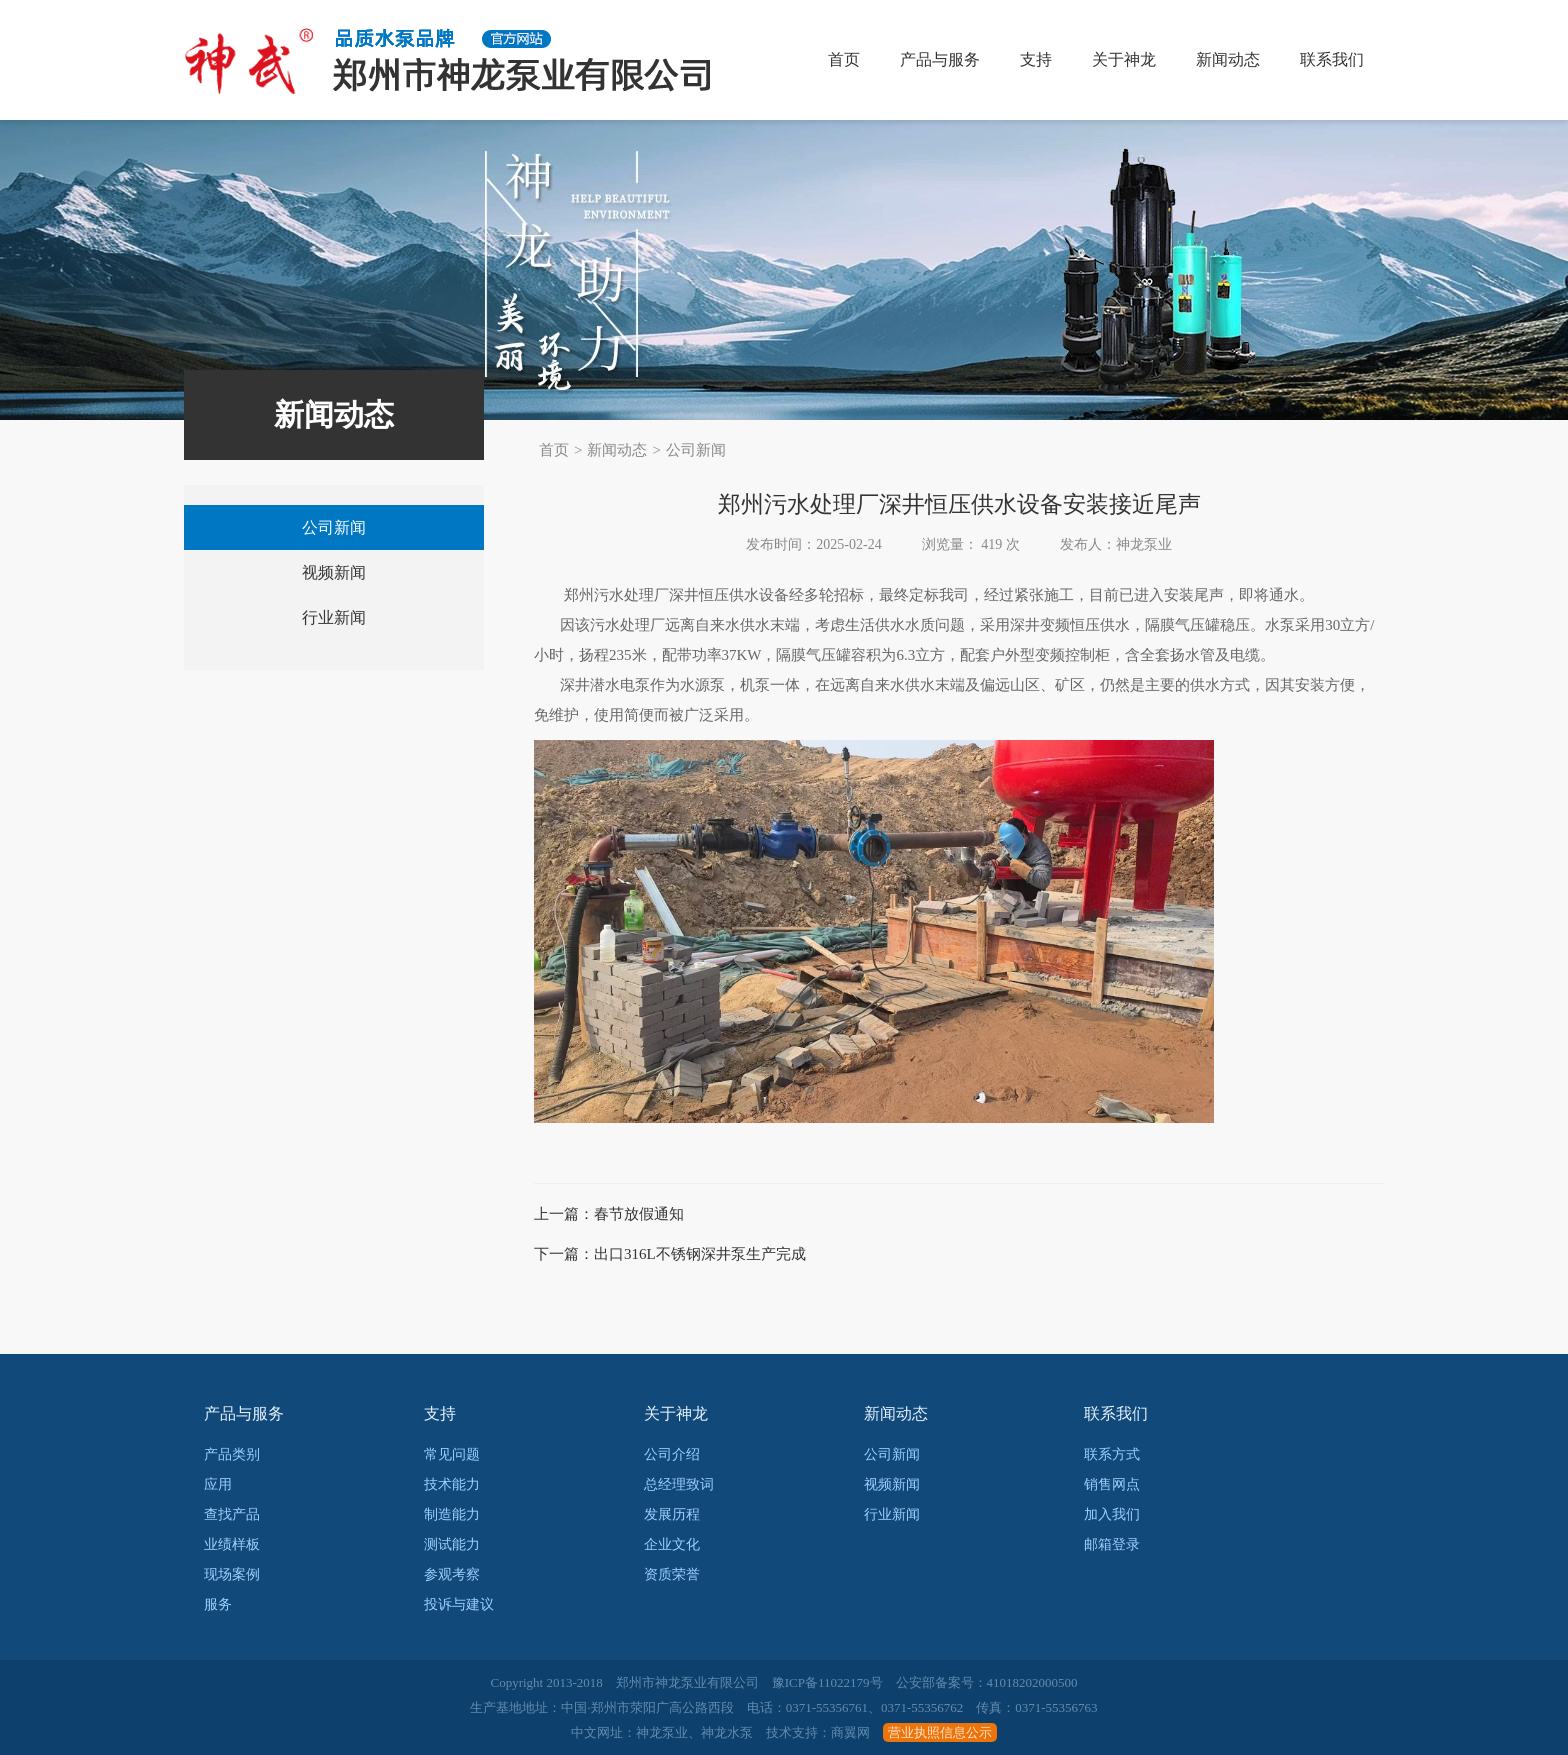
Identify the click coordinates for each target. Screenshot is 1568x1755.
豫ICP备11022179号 (827, 1682)
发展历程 (672, 1514)
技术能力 (452, 1484)
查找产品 (232, 1514)
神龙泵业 (662, 1732)
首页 (844, 59)
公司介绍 (672, 1454)
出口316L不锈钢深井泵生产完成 (700, 1254)
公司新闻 (696, 450)
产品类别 (232, 1454)
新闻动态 (1228, 59)
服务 (218, 1604)
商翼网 (850, 1732)
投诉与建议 (459, 1604)
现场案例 (232, 1574)
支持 (1036, 59)
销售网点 (1112, 1484)
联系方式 (1112, 1454)
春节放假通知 (639, 1214)
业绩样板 (232, 1544)
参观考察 (452, 1574)
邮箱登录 (1112, 1544)
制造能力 (452, 1514)
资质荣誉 (672, 1574)
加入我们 (1112, 1514)
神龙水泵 (727, 1732)
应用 (218, 1484)
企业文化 (672, 1544)
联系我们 (1332, 59)
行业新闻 (334, 617)
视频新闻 (334, 572)
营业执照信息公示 (940, 1732)
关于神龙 (1124, 59)
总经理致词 (679, 1484)
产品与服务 (940, 59)
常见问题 (452, 1454)
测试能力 (452, 1544)
